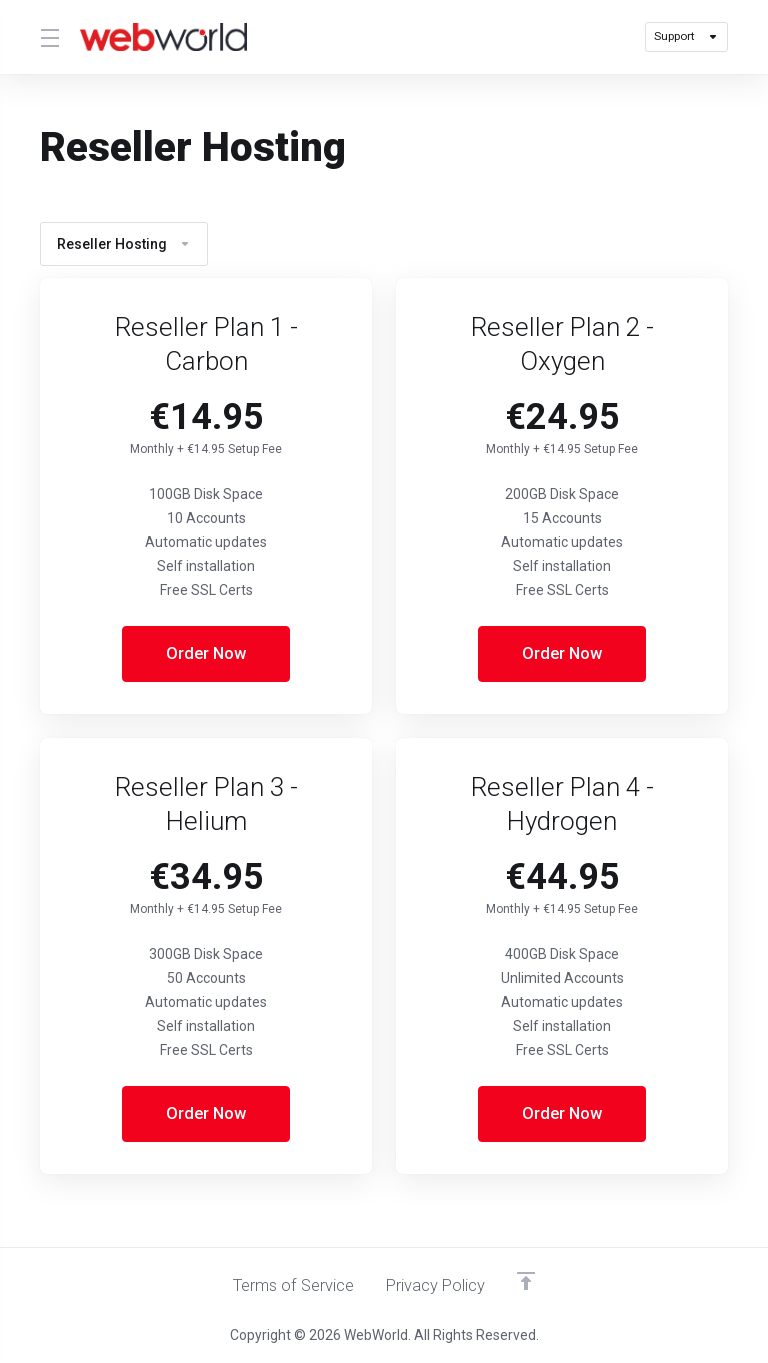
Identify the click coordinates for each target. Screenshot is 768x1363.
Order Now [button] (206, 654)
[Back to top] (530, 1280)
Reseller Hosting (124, 244)
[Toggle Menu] (48, 37)
